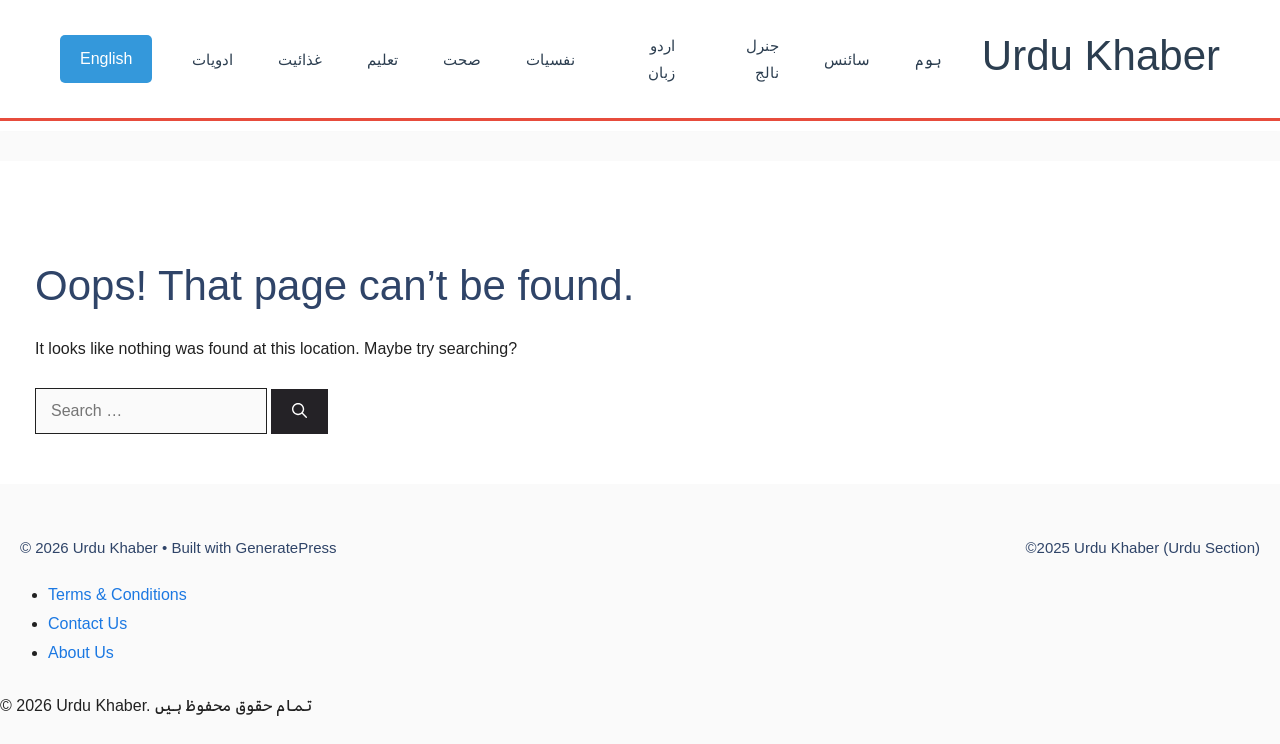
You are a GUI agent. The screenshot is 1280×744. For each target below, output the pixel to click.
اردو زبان (661, 59)
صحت (462, 59)
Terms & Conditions (117, 594)
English (106, 58)
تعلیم (382, 59)
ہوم (928, 59)
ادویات (212, 59)
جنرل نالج (762, 59)
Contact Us (87, 623)
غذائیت (300, 59)
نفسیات (550, 59)
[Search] (299, 411)
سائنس (847, 59)
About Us (81, 652)
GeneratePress (286, 547)
